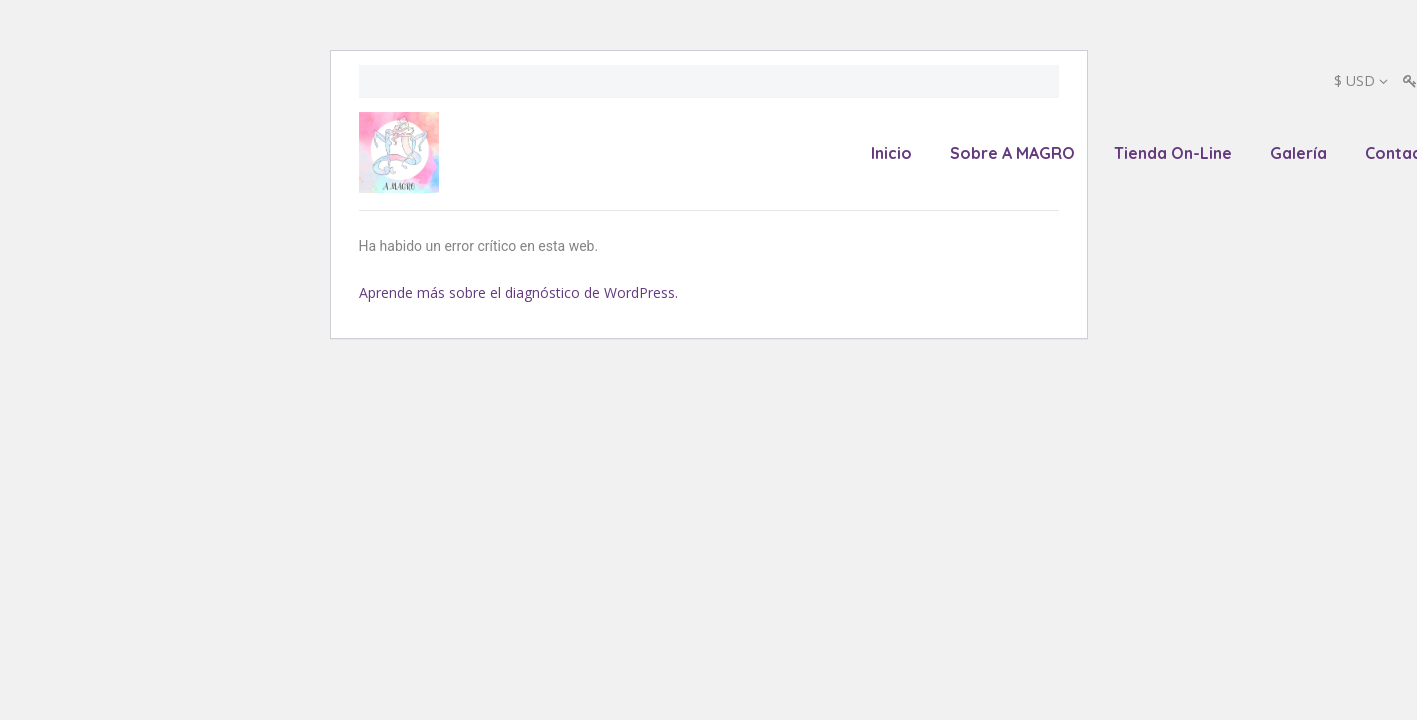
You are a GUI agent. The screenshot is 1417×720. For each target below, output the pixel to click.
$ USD (1354, 80)
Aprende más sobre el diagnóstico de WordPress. (518, 292)
